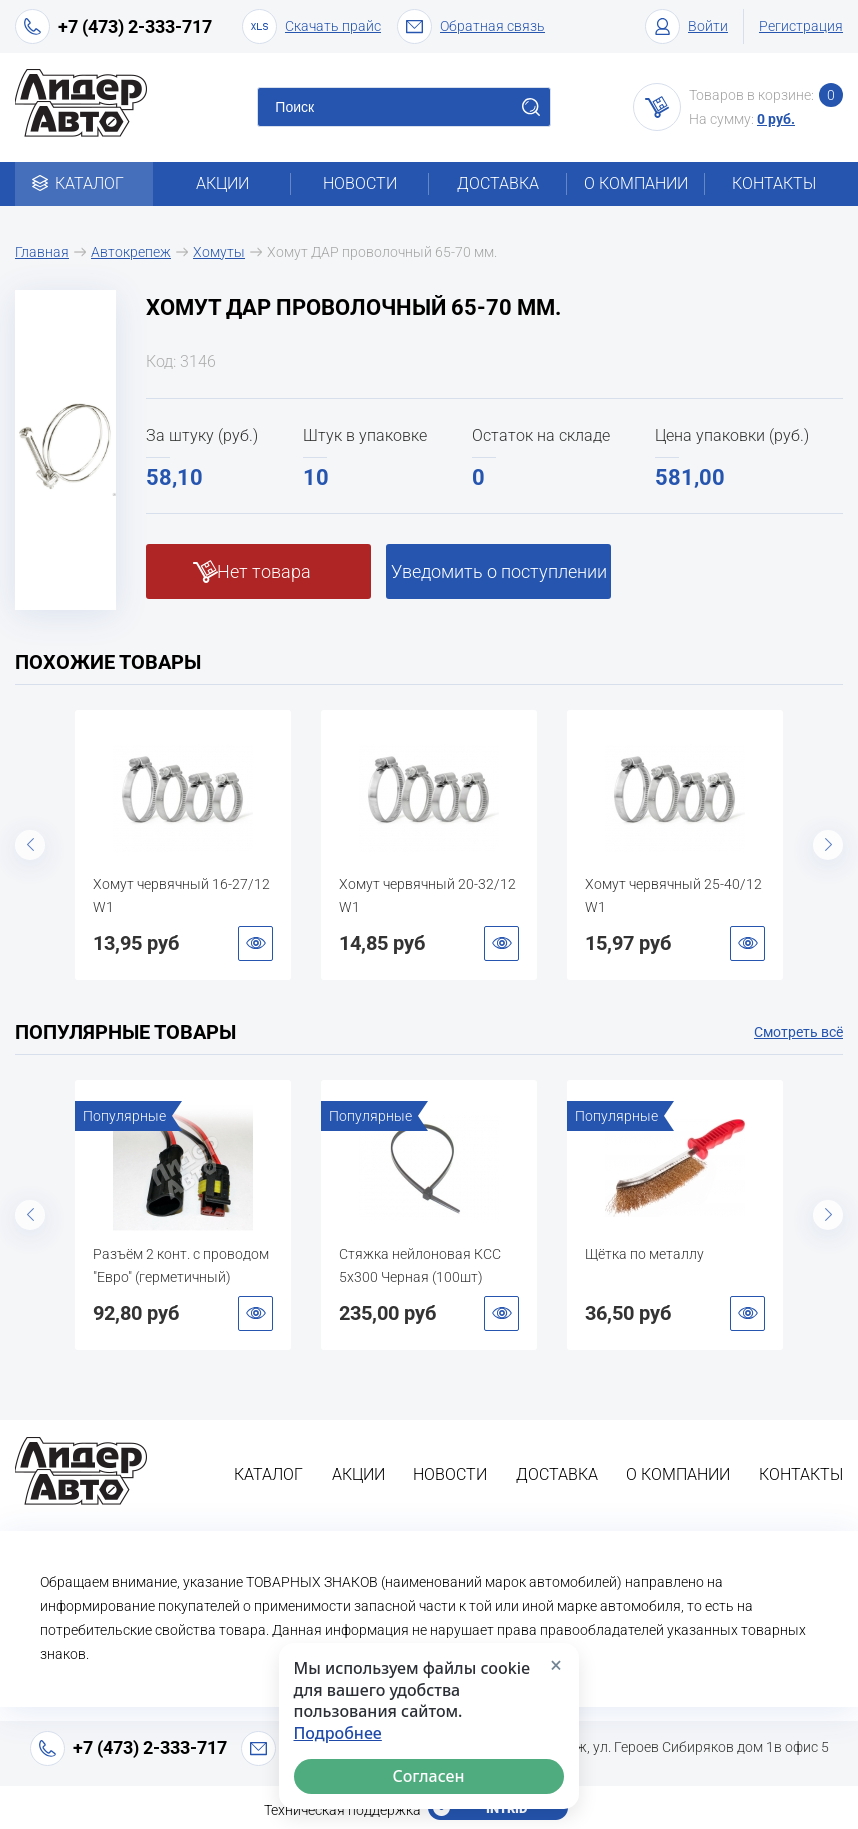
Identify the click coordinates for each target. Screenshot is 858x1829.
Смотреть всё (798, 1032)
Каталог (84, 183)
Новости (360, 183)
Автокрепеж (131, 252)
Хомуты (219, 252)
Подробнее (338, 1733)
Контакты (774, 183)
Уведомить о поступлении (499, 571)
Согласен (429, 1776)
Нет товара (264, 571)
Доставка (498, 183)
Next (828, 845)
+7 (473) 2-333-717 (135, 26)
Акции (222, 183)
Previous (30, 845)
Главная (42, 252)
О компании (636, 183)
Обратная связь (471, 26)
